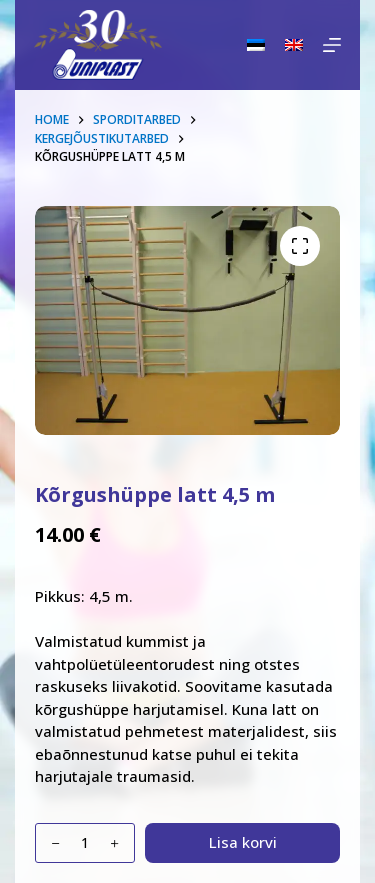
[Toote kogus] (85, 843)
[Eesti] (256, 45)
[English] (294, 45)
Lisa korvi (243, 842)
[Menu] (332, 45)
